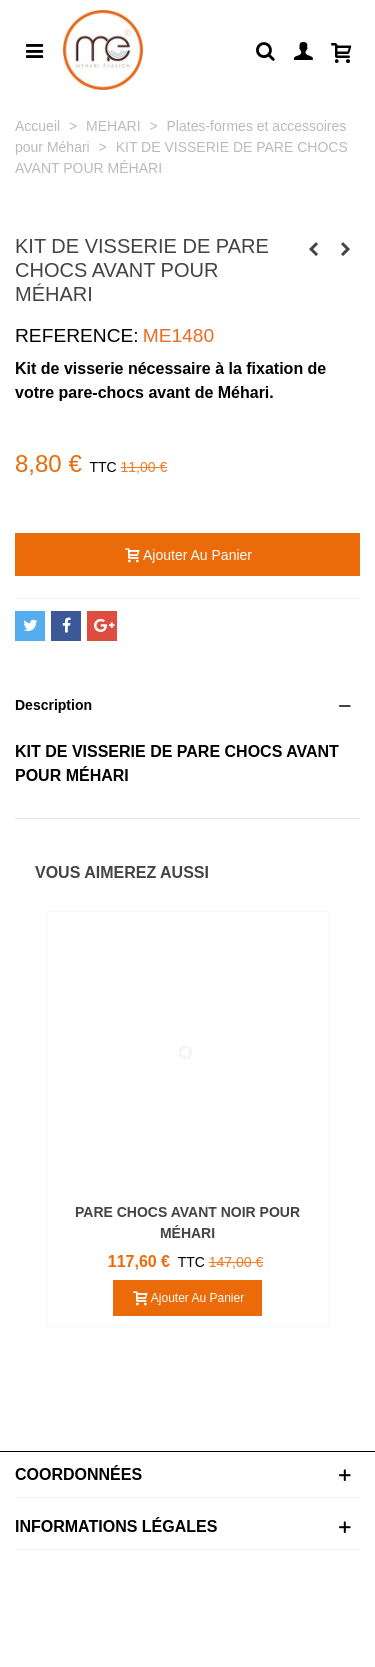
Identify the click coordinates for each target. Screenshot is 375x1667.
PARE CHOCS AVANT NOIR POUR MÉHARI (187, 1222)
